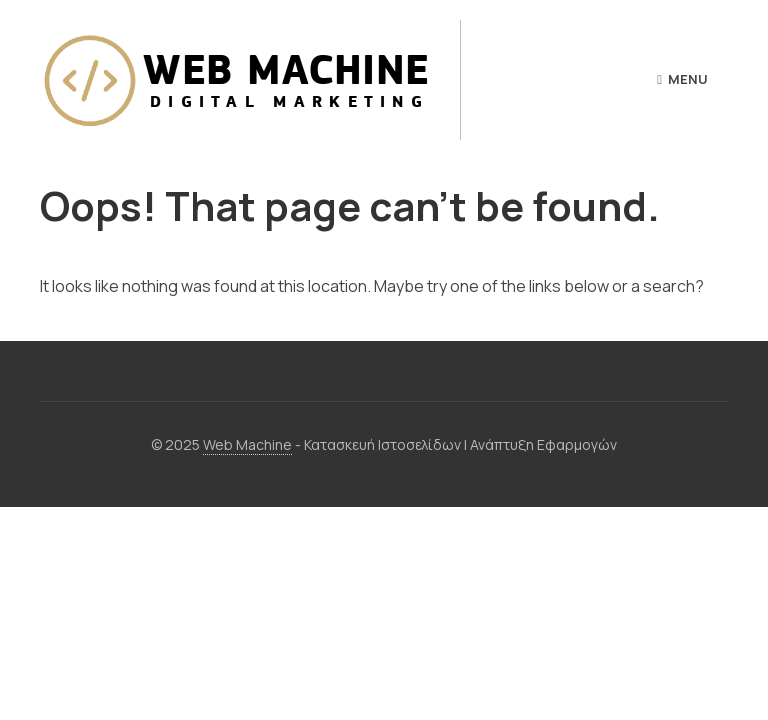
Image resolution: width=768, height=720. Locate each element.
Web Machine (247, 444)
